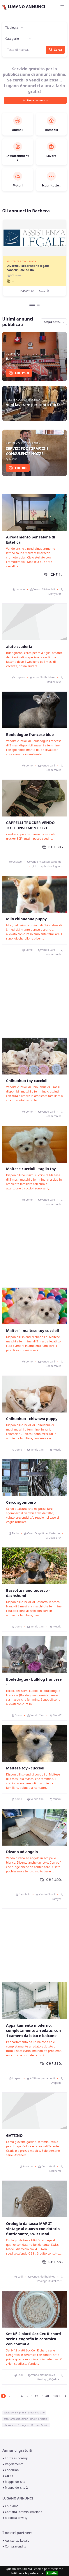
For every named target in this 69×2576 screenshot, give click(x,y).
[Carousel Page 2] (38, 305)
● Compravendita (14, 2546)
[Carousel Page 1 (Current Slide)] (32, 305)
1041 (56, 2396)
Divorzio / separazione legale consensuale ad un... (28, 268)
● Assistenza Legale (15, 2540)
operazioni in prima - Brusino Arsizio (24, 2412)
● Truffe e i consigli (15, 2458)
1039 (34, 2396)
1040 (45, 2396)
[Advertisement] (34, 998)
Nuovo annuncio (35, 100)
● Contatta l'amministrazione (22, 2512)
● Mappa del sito (13, 2482)
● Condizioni (11, 2470)
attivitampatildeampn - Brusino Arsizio (25, 2418)
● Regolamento (13, 2464)
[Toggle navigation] (62, 7)
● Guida (7, 2476)
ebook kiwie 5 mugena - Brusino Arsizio (26, 2425)
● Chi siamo (10, 2506)
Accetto (52, 2573)
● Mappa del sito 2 (15, 2488)
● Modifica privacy (14, 2518)
